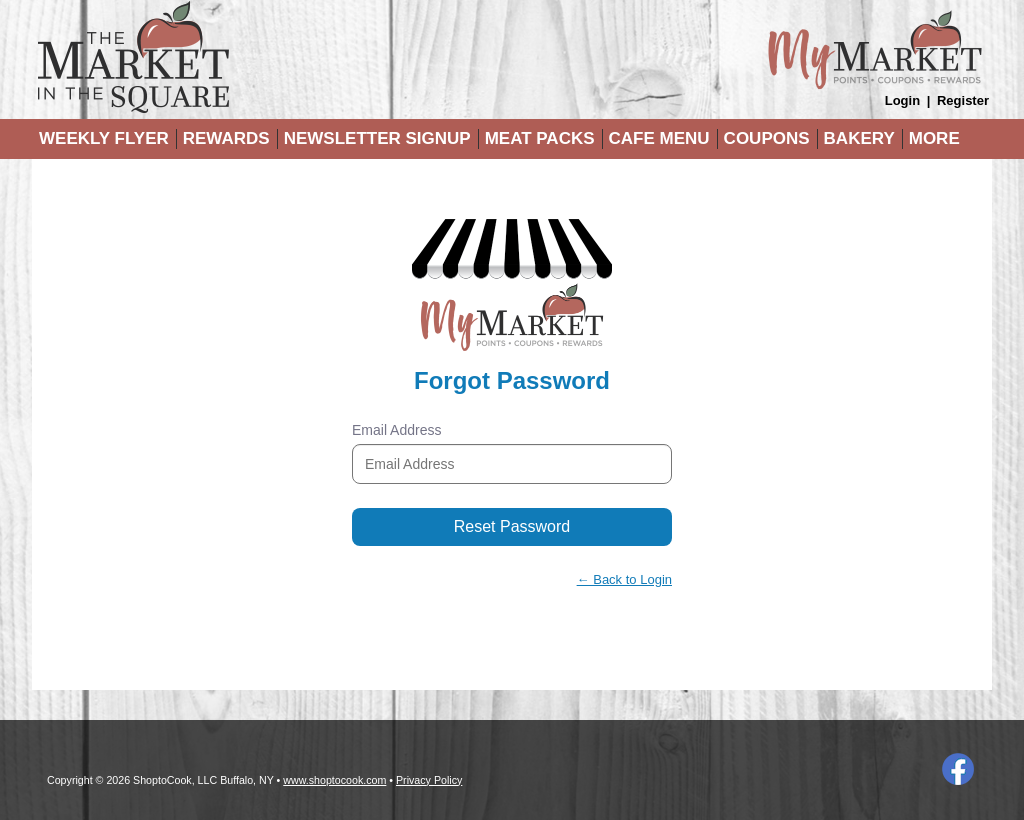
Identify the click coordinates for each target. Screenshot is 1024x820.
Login (902, 100)
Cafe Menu (659, 138)
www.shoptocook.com (334, 780)
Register (963, 100)
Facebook (958, 769)
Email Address (396, 430)
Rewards (226, 138)
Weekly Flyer (104, 138)
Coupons (767, 138)
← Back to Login (624, 579)
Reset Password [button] (512, 526)
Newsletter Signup (377, 138)
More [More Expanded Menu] (934, 138)
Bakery (859, 138)
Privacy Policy (429, 780)
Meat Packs (540, 138)
